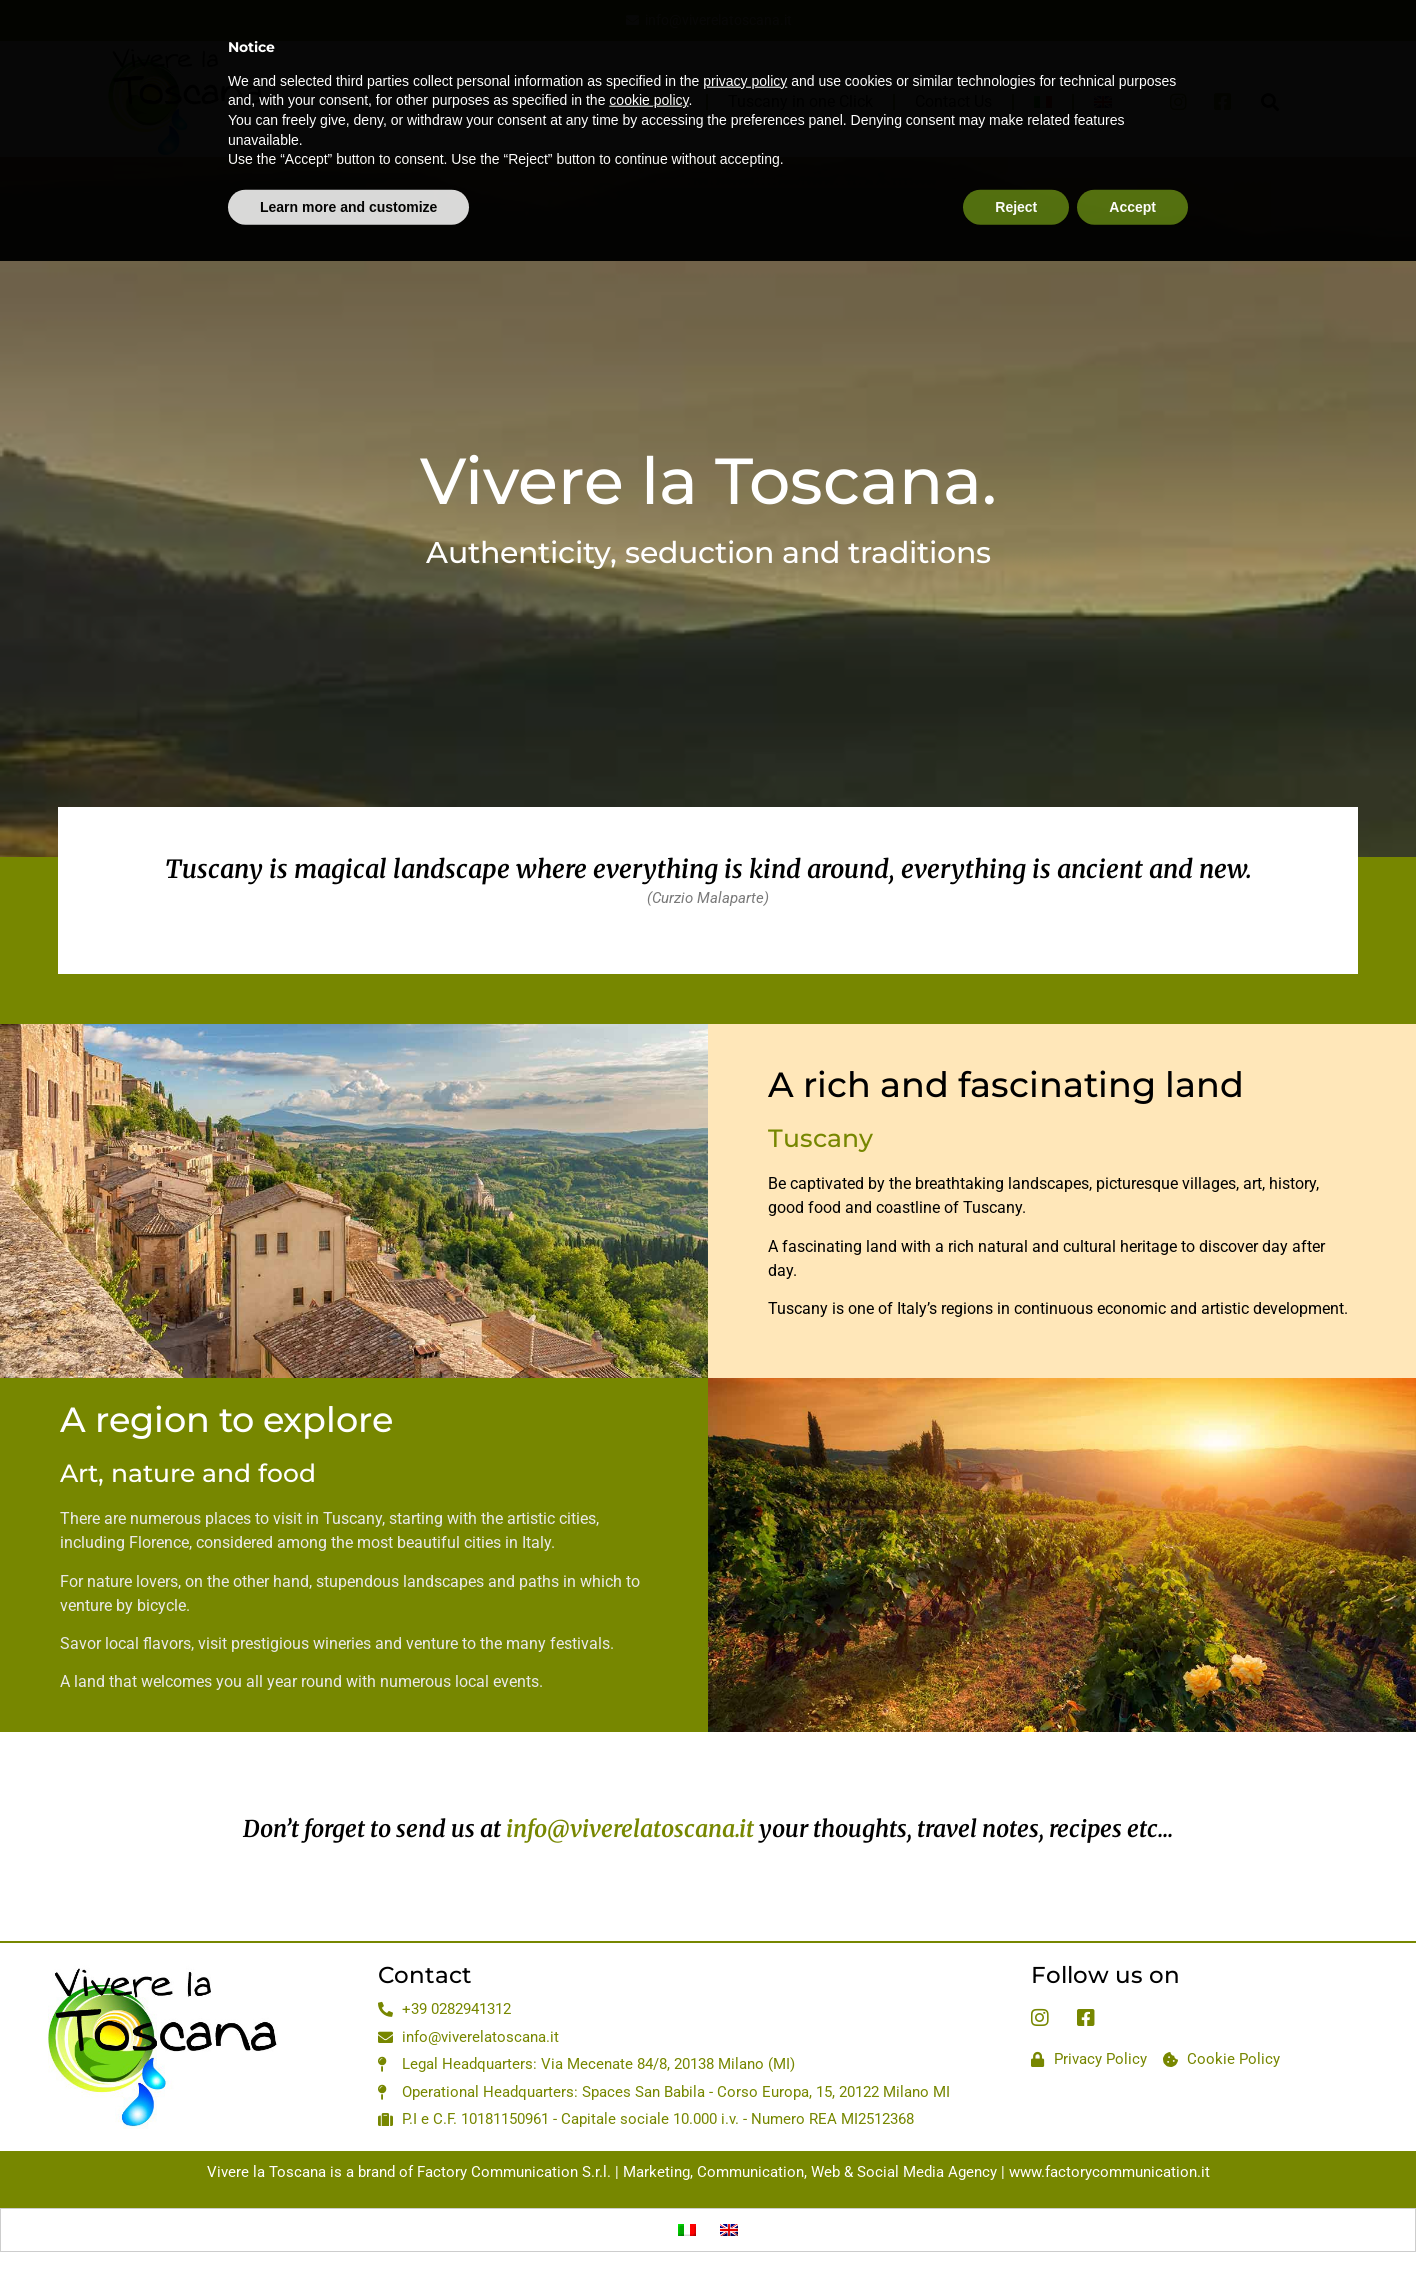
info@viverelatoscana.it (630, 1828)
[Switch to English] (729, 2230)
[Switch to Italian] (687, 2230)
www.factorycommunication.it (1109, 2172)
